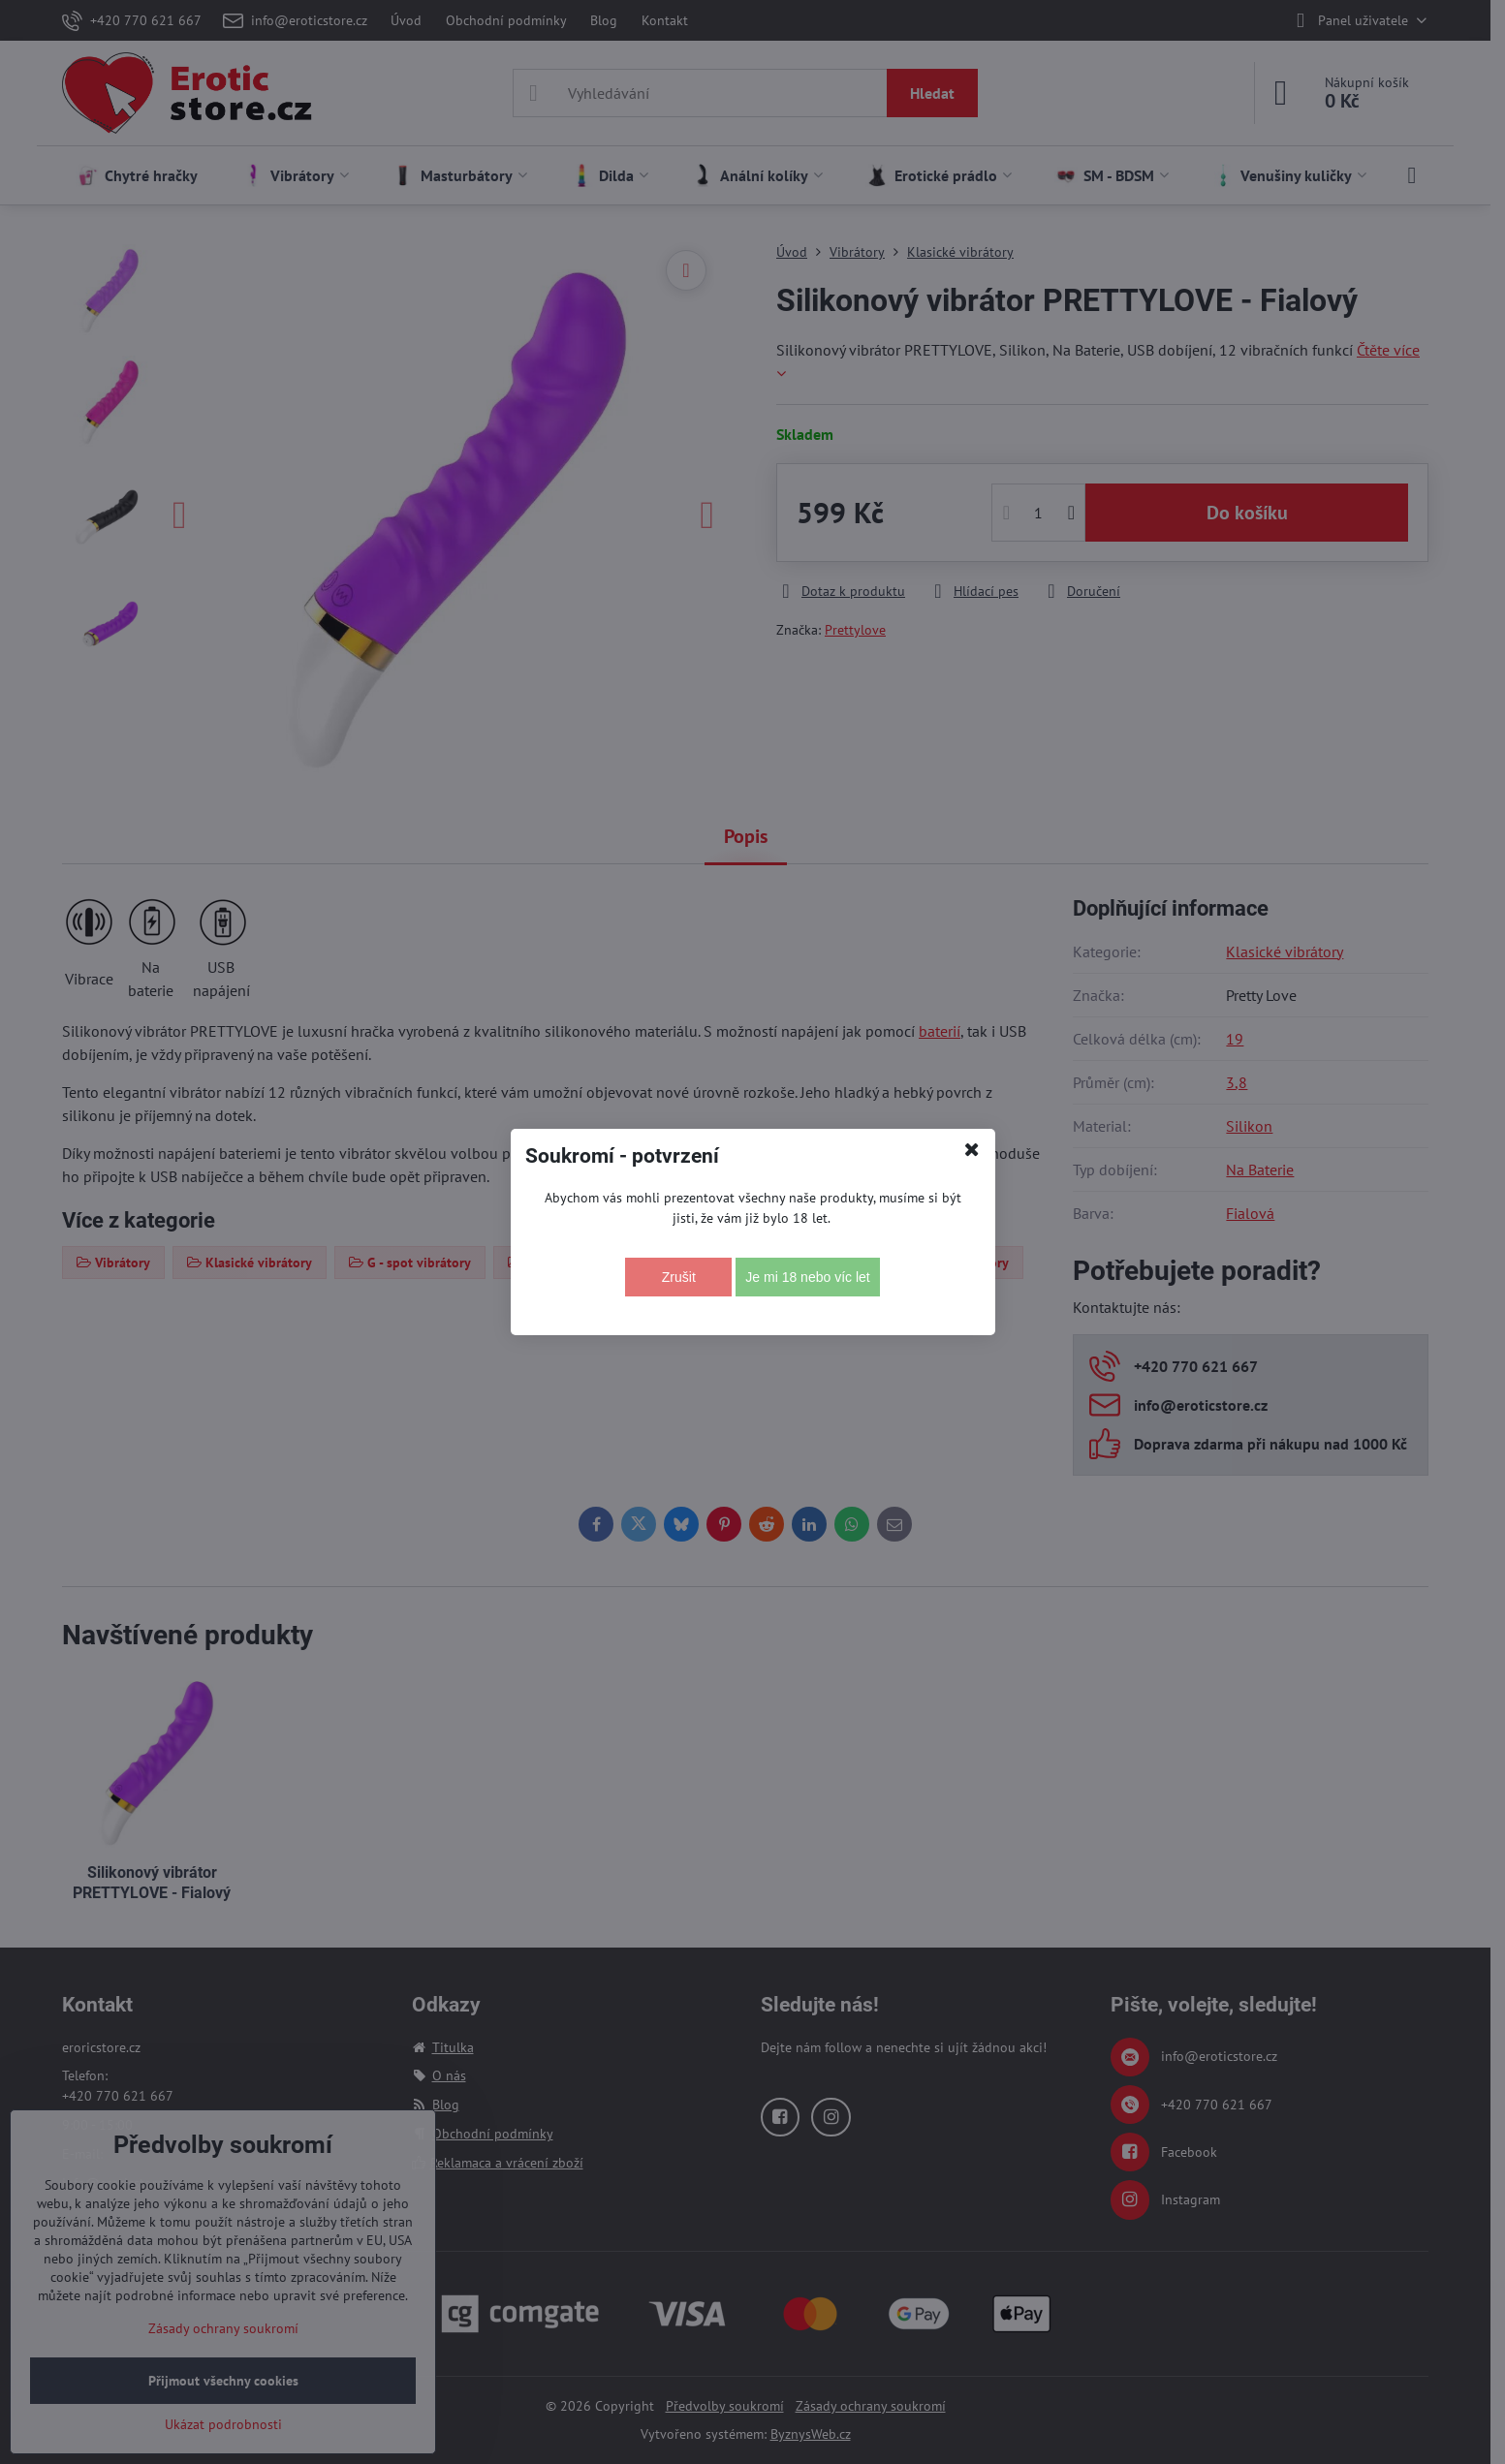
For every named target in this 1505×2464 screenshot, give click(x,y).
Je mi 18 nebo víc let (807, 1277)
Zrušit (679, 1277)
